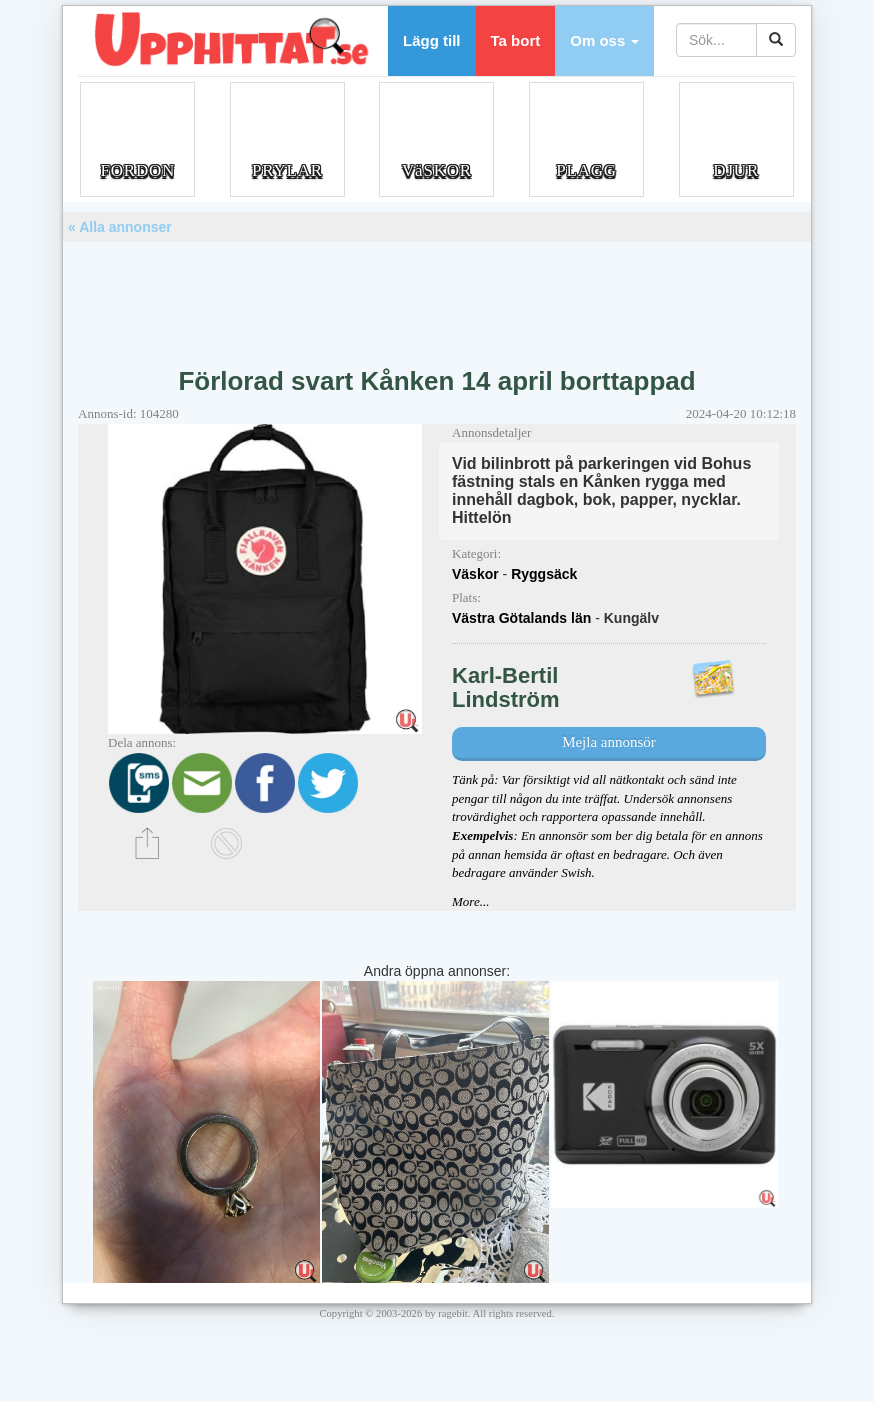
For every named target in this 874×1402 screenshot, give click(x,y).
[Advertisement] (437, 297)
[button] (604, 41)
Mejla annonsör (609, 742)
